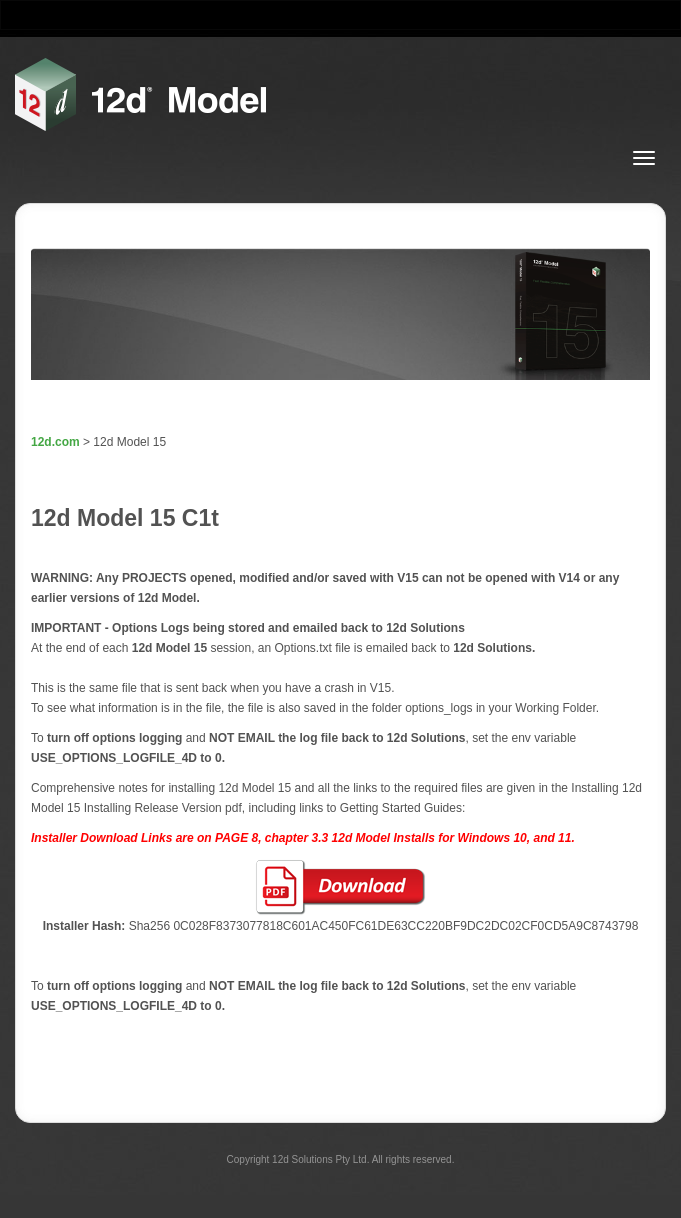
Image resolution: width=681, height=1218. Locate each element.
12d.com (55, 442)
